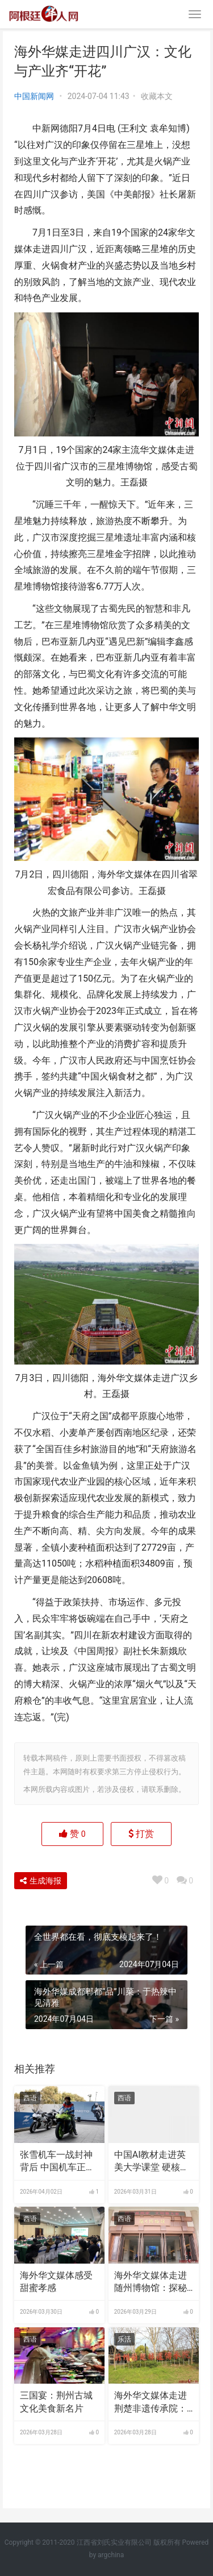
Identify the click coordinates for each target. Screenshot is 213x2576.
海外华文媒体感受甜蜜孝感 (56, 2281)
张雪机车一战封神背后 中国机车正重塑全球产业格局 (57, 2161)
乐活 (124, 2339)
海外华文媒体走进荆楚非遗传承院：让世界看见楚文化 (150, 2402)
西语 (30, 2098)
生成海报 (40, 1880)
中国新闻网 (34, 96)
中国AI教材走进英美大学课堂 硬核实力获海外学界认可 (151, 2161)
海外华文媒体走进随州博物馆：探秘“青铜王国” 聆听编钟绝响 (150, 2282)
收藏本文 (157, 96)
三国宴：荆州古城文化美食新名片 (56, 2401)
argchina (111, 2555)
